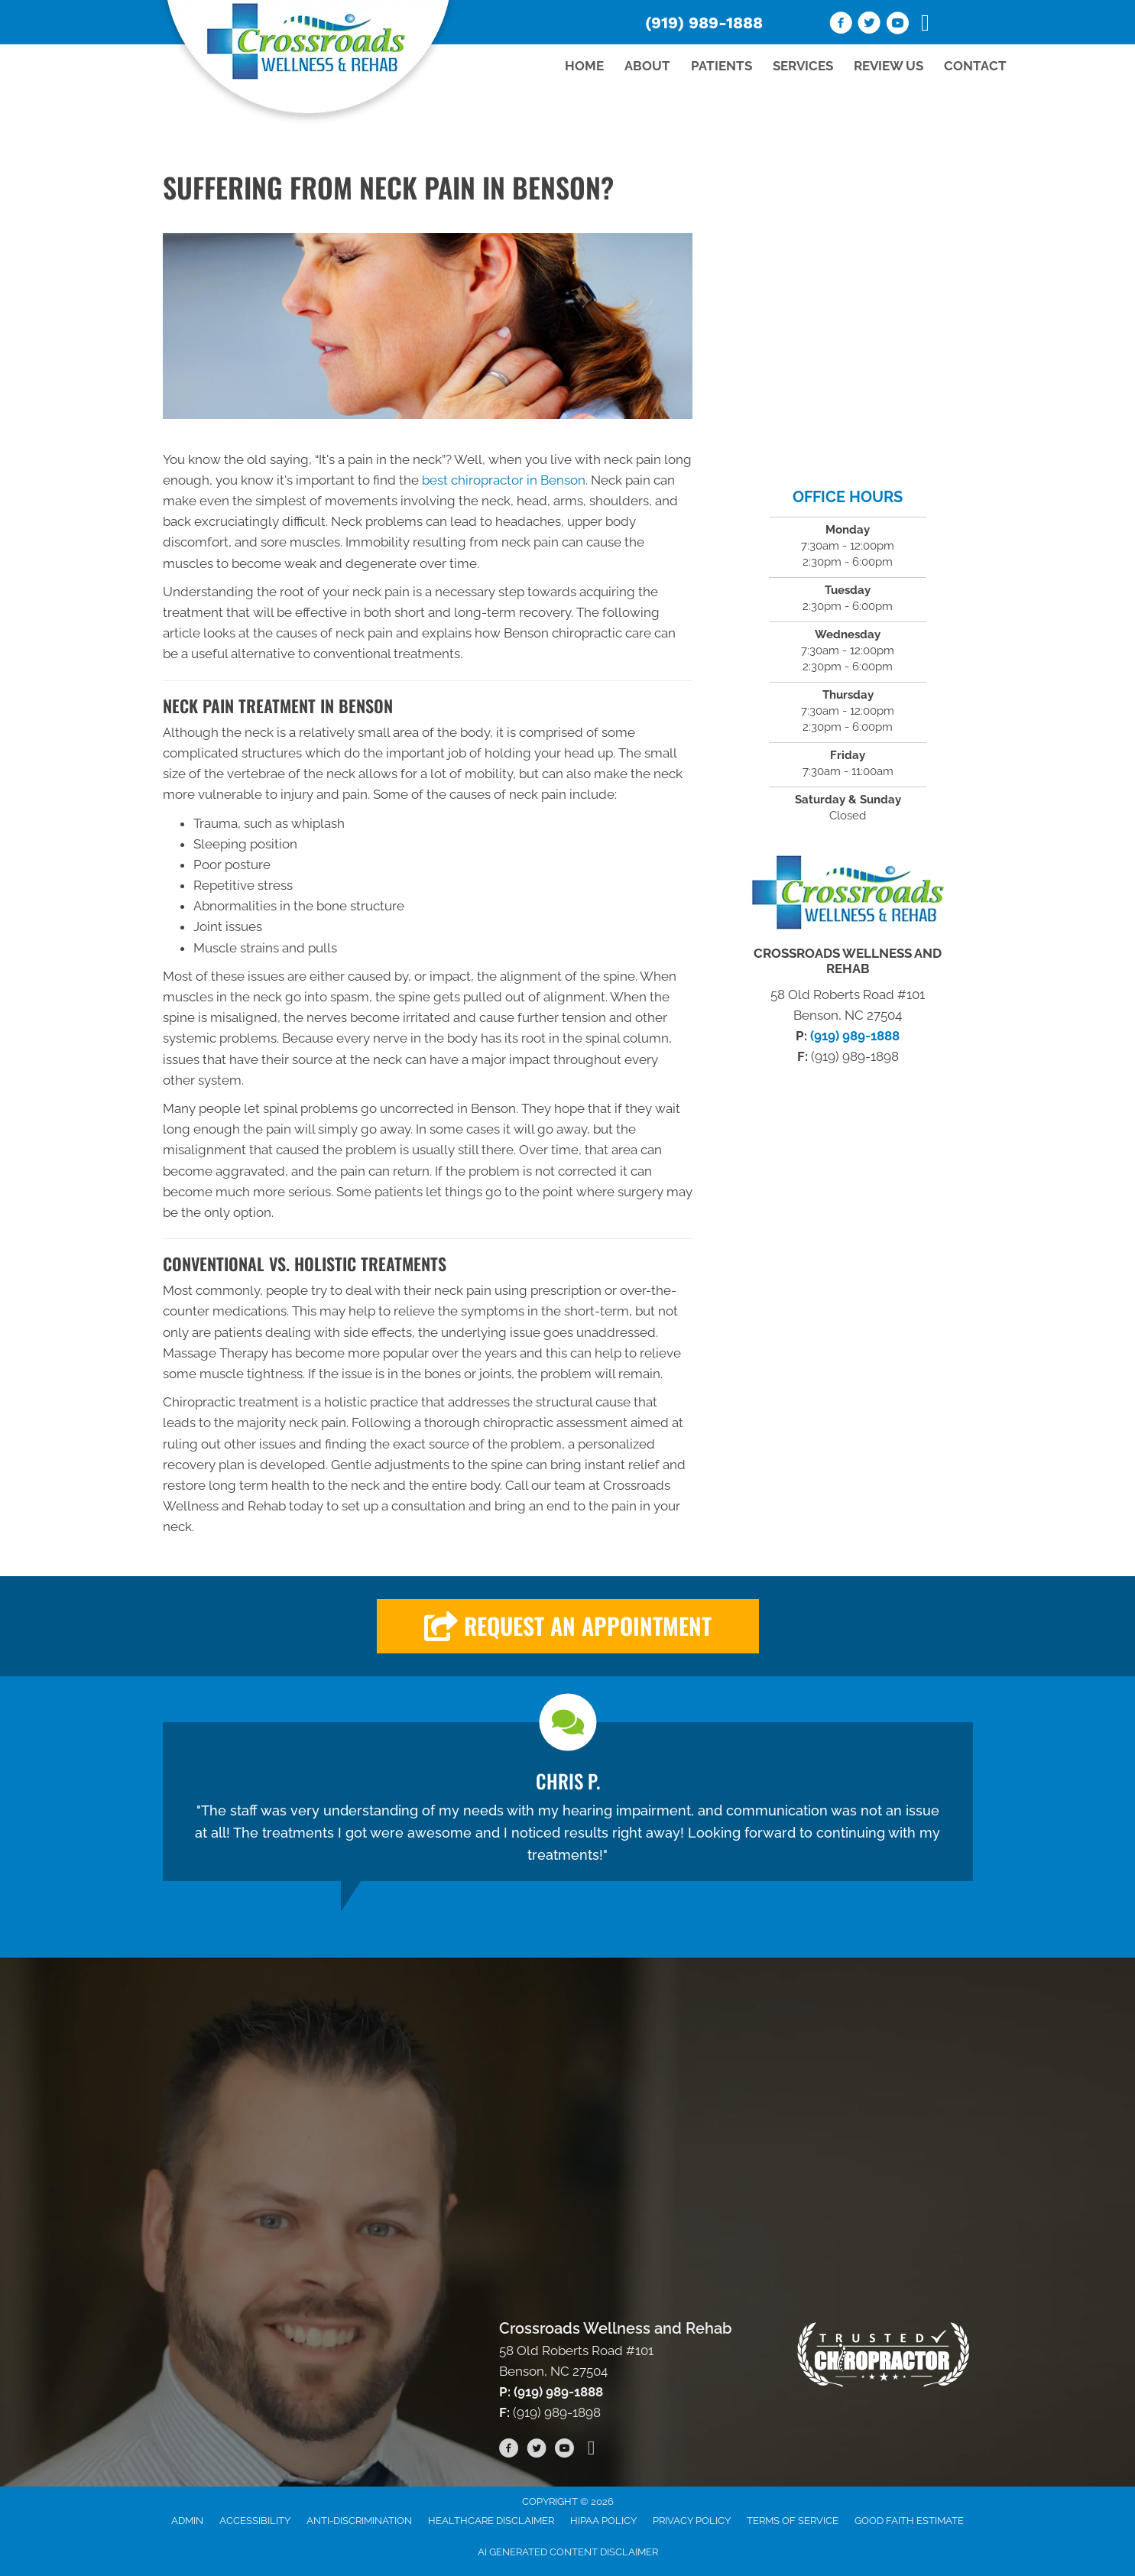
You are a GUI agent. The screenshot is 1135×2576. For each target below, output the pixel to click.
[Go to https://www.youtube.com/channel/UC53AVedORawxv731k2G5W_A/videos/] (897, 25)
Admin (187, 2520)
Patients (721, 65)
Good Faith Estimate (909, 2520)
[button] (568, 1626)
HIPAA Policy (603, 2520)
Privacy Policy (692, 2520)
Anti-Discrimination (359, 2520)
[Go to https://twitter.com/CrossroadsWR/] (869, 25)
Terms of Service (792, 2520)
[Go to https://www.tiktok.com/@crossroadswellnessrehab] (925, 24)
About (647, 65)
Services (803, 65)
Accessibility (254, 2520)
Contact (975, 65)
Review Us (888, 65)
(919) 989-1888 (704, 22)
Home (584, 65)
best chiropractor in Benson (503, 480)
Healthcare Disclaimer (491, 2520)
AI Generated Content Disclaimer (568, 2552)
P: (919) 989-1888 (551, 2391)
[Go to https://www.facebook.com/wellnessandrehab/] (840, 25)
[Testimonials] (568, 1802)
